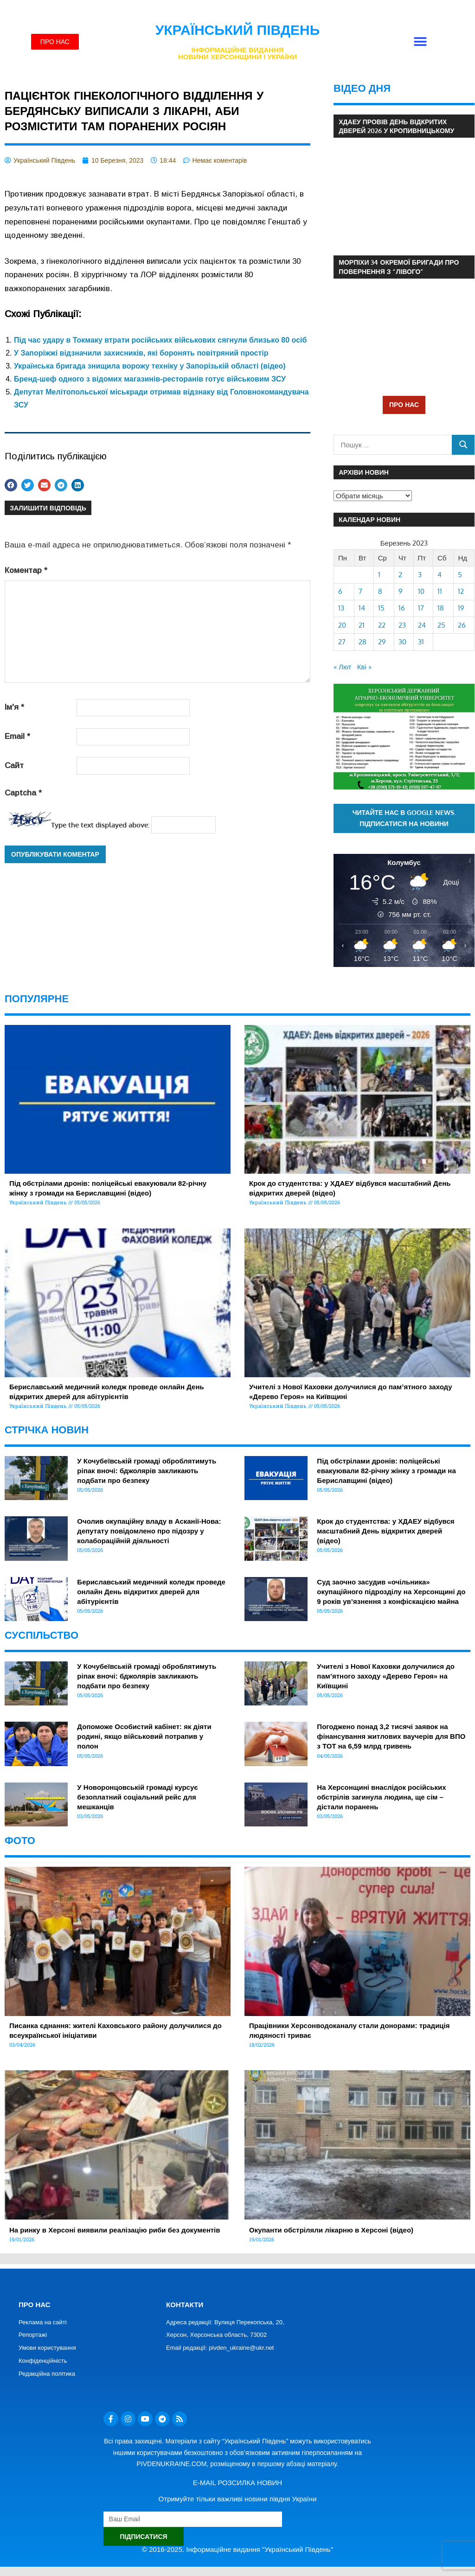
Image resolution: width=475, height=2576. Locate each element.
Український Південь (237, 30)
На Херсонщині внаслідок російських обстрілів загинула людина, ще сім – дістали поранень (381, 1797)
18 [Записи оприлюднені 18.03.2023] (440, 608)
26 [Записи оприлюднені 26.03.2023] (462, 625)
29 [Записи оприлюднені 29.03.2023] (382, 641)
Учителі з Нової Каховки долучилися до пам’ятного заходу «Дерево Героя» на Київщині (386, 1676)
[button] (420, 42)
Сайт (14, 765)
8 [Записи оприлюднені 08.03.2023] (380, 591)
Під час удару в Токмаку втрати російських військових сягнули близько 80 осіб (160, 340)
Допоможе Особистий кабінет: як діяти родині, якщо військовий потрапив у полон (144, 1736)
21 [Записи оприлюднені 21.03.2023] (362, 625)
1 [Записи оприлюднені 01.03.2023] (379, 574)
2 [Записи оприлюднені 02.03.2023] (400, 574)
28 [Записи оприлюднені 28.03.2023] (362, 641)
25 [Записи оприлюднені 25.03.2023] (441, 625)
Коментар (26, 570)
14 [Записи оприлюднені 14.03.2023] (362, 608)
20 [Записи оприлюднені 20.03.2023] (342, 625)
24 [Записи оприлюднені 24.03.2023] (422, 625)
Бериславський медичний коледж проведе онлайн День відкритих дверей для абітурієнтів (151, 1591)
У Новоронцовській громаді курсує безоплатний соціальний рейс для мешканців (137, 1797)
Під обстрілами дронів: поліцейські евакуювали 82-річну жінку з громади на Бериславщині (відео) (386, 1470)
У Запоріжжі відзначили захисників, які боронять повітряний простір (141, 353)
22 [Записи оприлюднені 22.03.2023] (381, 625)
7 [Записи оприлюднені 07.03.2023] (360, 591)
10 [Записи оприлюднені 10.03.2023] (421, 591)
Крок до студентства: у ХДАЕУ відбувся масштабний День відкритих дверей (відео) (385, 1531)
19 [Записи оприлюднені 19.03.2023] (461, 608)
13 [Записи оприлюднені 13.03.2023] (341, 608)
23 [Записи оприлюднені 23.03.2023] (402, 625)
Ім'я (14, 707)
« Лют (343, 666)
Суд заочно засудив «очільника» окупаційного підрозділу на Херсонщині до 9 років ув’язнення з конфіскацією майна (391, 1591)
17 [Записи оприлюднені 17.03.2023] (421, 608)
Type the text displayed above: (100, 825)
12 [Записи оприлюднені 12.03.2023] (461, 591)
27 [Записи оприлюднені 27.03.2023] (342, 641)
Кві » (364, 666)
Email (17, 736)
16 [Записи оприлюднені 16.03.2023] (401, 608)
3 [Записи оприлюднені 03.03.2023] (420, 574)
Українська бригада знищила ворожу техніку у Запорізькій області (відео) (150, 366)
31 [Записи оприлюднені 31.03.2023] (421, 641)
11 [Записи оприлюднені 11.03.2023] (439, 591)
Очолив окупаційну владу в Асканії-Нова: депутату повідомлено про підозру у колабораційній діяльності (149, 1531)
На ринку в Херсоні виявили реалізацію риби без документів (114, 2230)
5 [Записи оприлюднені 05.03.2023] (460, 574)
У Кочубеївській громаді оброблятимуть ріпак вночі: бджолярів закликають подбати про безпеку (146, 1470)
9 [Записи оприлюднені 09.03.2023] (400, 591)
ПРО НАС (404, 404)
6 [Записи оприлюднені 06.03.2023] (340, 591)
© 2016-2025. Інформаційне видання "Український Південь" (237, 2549)
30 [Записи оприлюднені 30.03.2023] (402, 641)
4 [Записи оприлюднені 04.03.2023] (439, 574)
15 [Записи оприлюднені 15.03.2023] (381, 608)
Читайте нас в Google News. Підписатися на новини (404, 818)
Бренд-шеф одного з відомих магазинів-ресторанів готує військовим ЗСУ (150, 379)
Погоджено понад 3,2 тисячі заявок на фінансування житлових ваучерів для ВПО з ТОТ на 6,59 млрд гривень (391, 1736)
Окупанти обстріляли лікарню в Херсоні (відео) (331, 2230)
